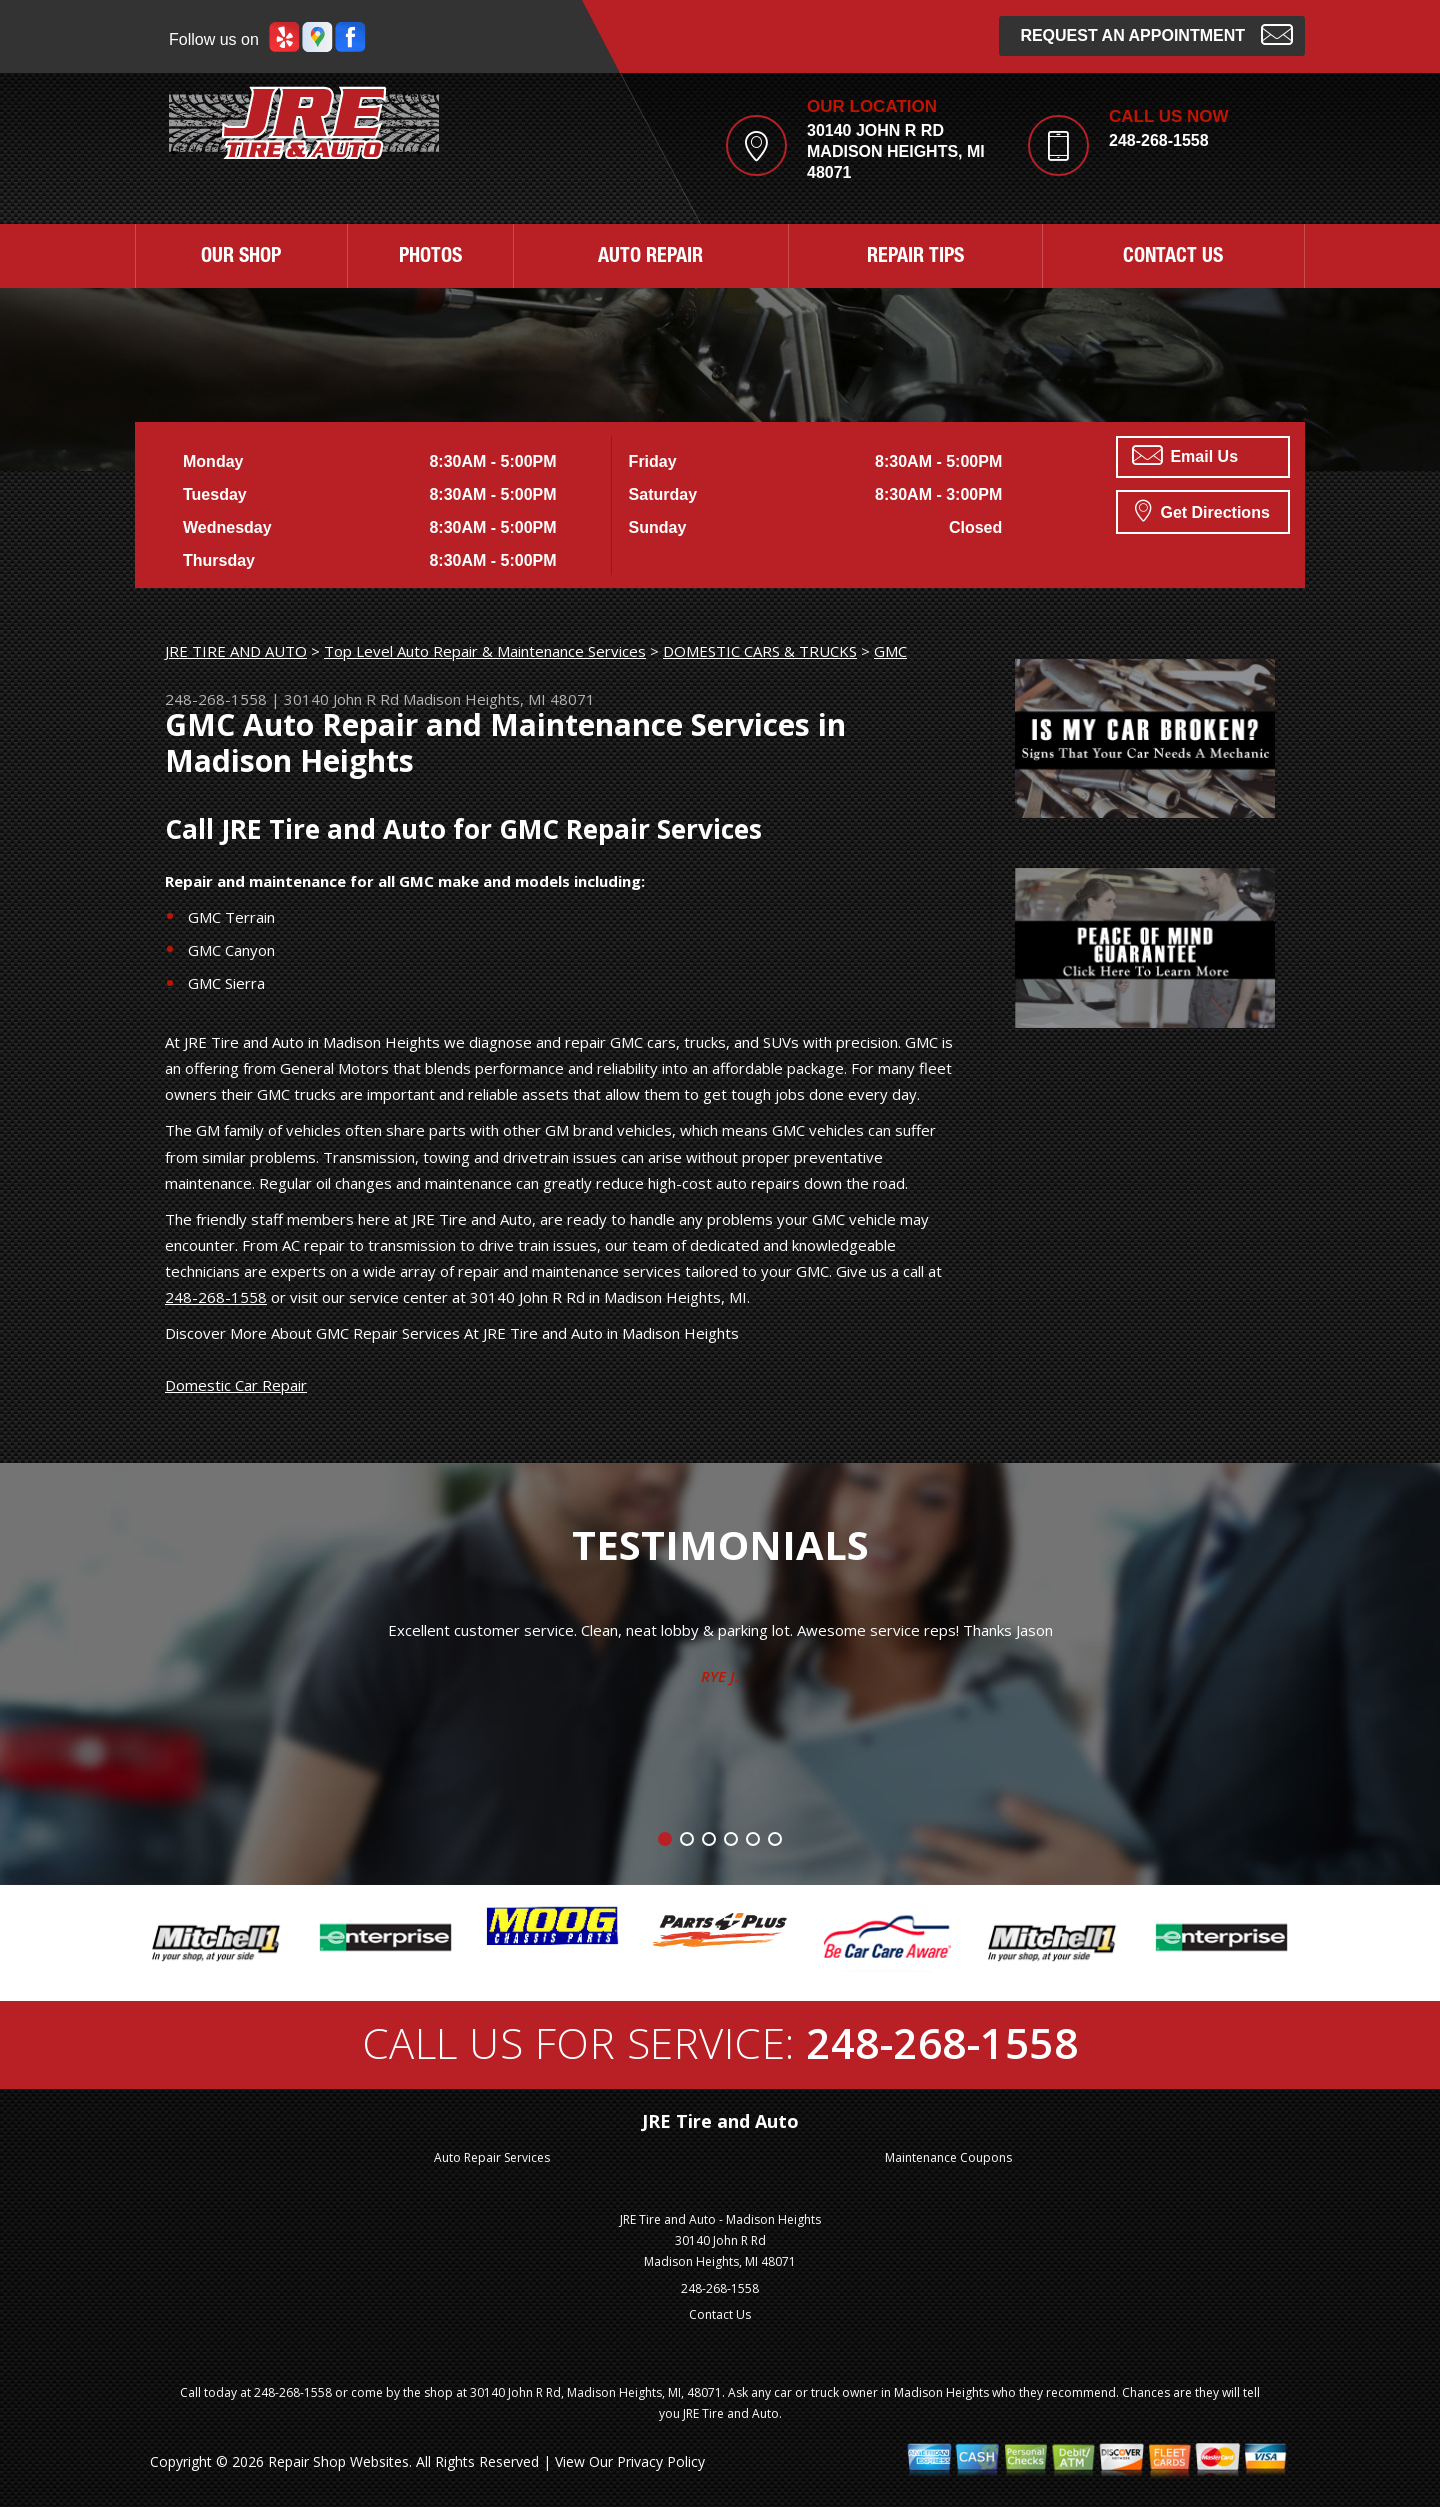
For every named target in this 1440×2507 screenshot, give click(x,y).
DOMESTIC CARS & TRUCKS (760, 651)
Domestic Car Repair (236, 1385)
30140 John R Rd (341, 699)
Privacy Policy (661, 2461)
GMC (890, 651)
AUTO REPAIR (650, 258)
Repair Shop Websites (338, 2461)
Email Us (1185, 455)
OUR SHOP (241, 258)
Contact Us (720, 2314)
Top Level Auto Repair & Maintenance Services (485, 651)
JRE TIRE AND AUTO (236, 651)
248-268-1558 (1159, 140)
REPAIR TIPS (915, 258)
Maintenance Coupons (948, 2157)
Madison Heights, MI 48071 (499, 699)
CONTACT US (1173, 258)
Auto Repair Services (492, 2157)
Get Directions (1202, 510)
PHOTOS (430, 258)
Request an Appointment (1156, 33)
